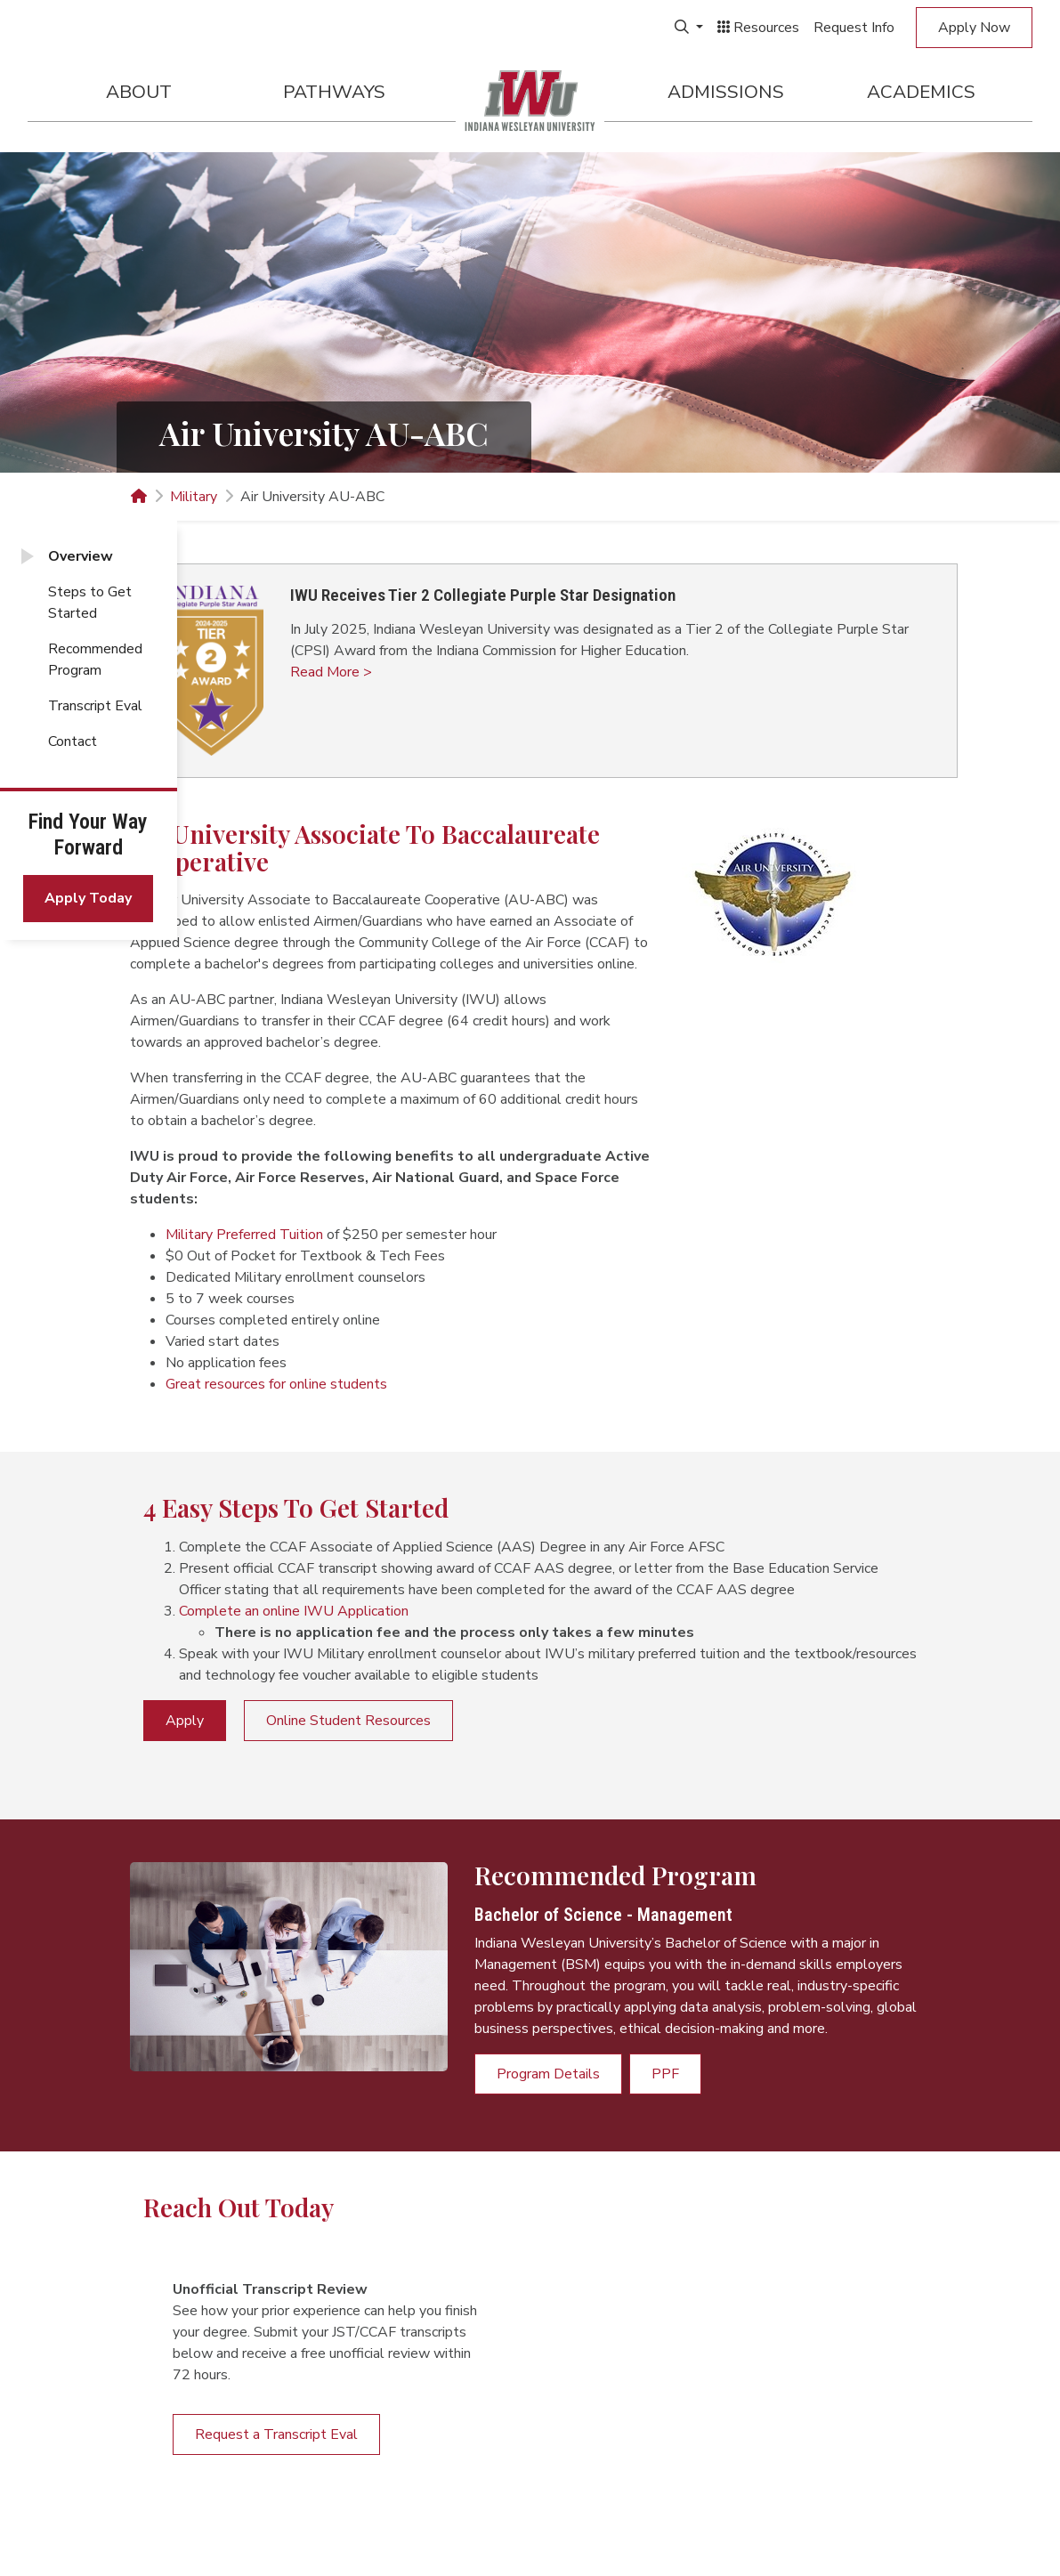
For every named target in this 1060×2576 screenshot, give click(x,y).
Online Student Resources (348, 1720)
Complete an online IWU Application (294, 1611)
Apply (185, 1720)
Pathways (334, 91)
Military (193, 496)
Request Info (853, 27)
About (139, 91)
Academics (921, 91)
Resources (758, 27)
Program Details (548, 2074)
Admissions (726, 91)
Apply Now (974, 27)
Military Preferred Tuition (244, 1234)
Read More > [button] (331, 672)
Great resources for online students (276, 1384)
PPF (665, 2074)
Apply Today (88, 898)
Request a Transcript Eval (276, 2434)
